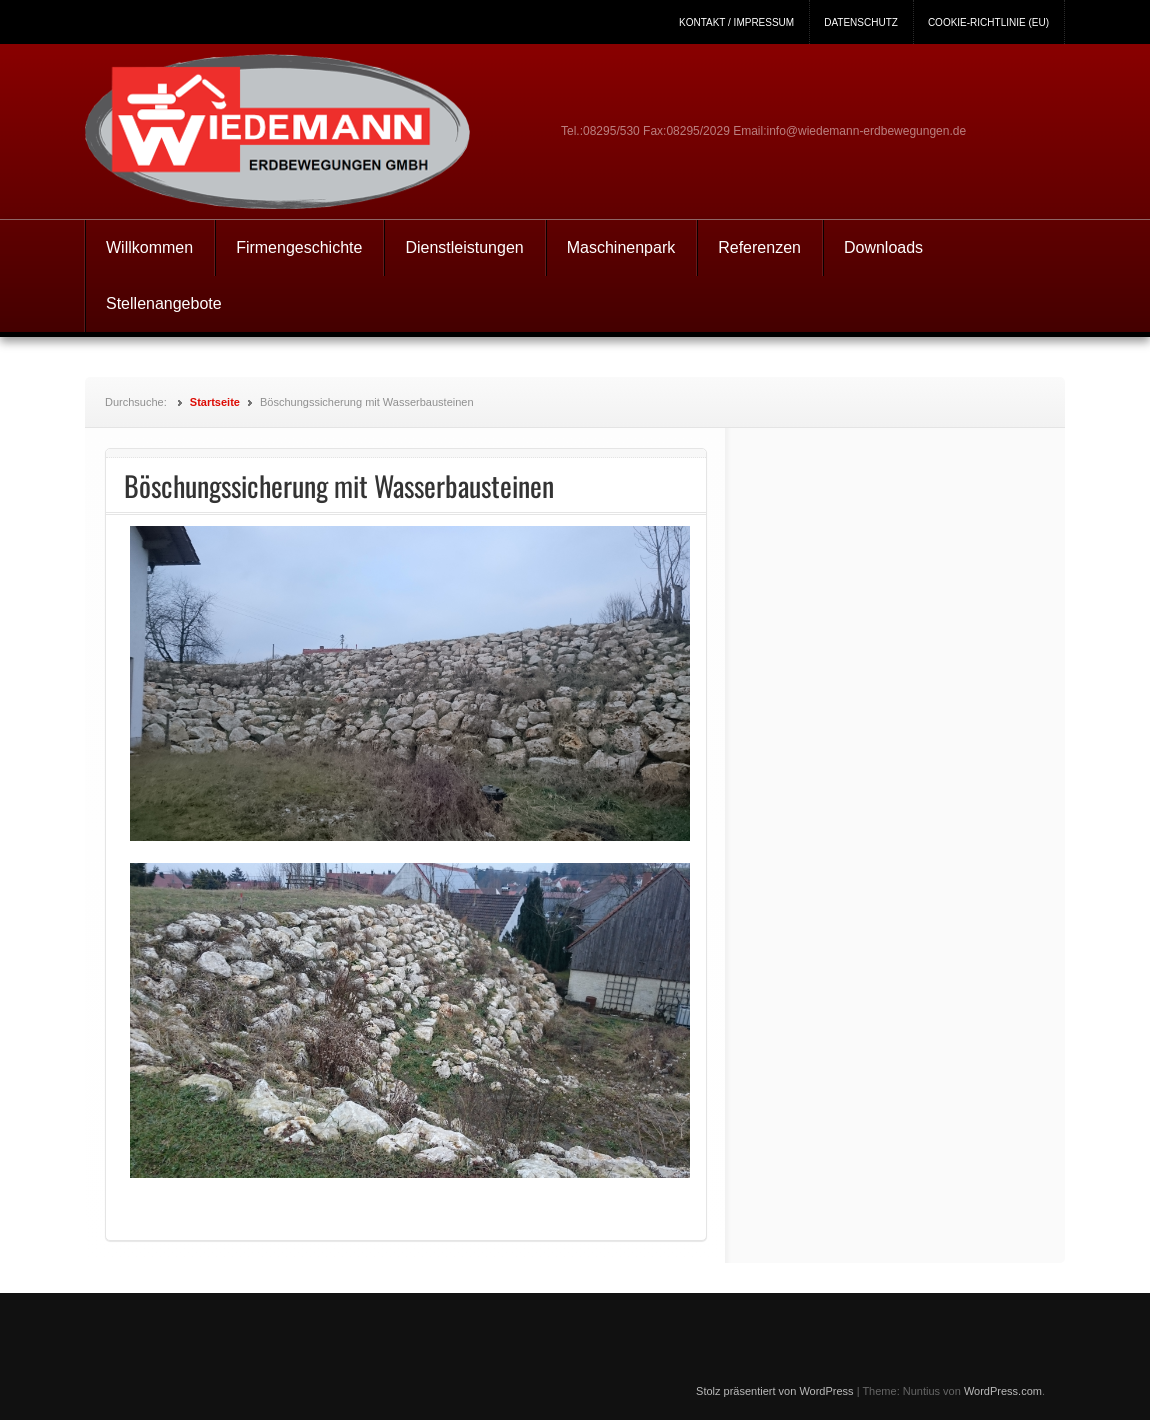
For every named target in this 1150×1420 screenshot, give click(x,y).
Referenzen (759, 247)
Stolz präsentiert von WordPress (775, 1391)
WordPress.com (1003, 1391)
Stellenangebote (164, 303)
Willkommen (149, 247)
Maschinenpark (621, 247)
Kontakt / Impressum (736, 22)
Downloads (883, 247)
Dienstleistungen (464, 247)
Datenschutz (861, 22)
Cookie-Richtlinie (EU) (988, 22)
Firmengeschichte (299, 247)
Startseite (215, 402)
